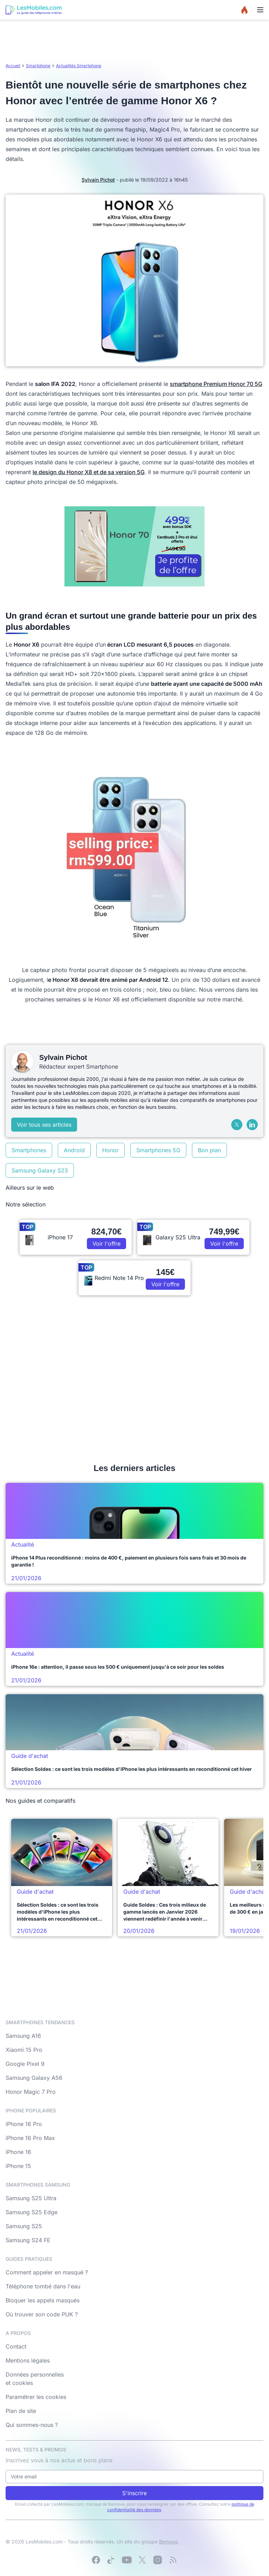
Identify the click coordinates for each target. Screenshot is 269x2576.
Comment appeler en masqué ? (47, 2272)
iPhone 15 (18, 2165)
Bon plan (209, 1150)
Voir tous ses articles (44, 1124)
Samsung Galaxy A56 (34, 2077)
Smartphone (38, 65)
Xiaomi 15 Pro (24, 2049)
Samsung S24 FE (28, 2240)
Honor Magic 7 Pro (31, 2091)
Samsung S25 (24, 2226)
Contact (16, 2346)
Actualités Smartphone (78, 65)
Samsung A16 (23, 2035)
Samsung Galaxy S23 (40, 1170)
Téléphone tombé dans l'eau (43, 2286)
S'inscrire (134, 2493)
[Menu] (260, 10)
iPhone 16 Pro (24, 2123)
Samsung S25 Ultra (31, 2198)
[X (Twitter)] (236, 1124)
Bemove (168, 2542)
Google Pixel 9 (25, 2063)
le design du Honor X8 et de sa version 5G (89, 472)
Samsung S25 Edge (31, 2212)
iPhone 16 (18, 2151)
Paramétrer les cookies (36, 2396)
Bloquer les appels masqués (43, 2300)
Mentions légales (28, 2360)
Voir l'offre (106, 1243)
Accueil (13, 65)
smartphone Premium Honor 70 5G (216, 383)
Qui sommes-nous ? (32, 2424)
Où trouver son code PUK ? (42, 2314)
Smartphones (29, 1150)
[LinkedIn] (252, 1124)
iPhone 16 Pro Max (30, 2137)
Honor (110, 1150)
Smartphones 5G (158, 1150)
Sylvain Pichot (98, 180)
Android (74, 1150)
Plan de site (21, 2410)
